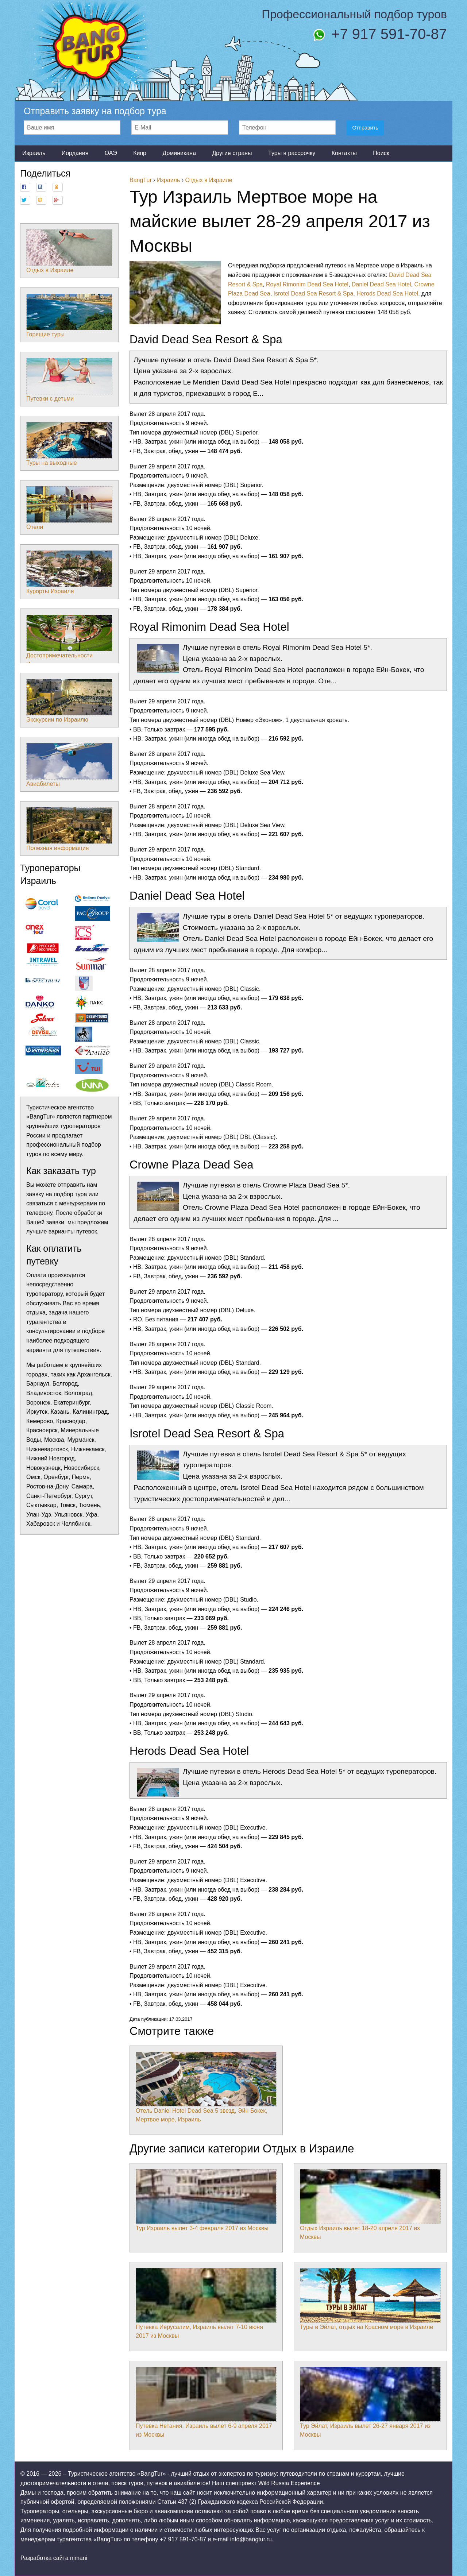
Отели (69, 508)
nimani (78, 2558)
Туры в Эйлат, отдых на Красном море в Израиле (370, 2299)
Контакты (344, 153)
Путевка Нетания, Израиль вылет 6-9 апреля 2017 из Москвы (206, 2402)
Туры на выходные (69, 444)
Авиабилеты (69, 765)
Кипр (139, 153)
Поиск (381, 153)
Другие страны (232, 153)
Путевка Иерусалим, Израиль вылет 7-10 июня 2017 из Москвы (206, 2303)
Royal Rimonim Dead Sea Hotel (307, 284)
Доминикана (179, 153)
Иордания (75, 153)
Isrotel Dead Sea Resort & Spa (314, 293)
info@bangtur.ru (251, 2539)
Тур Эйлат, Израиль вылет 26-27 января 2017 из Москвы (370, 2402)
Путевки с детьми (69, 380)
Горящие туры (69, 315)
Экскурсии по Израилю (69, 701)
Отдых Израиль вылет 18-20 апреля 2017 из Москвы (370, 2204)
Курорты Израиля (69, 572)
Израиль (33, 153)
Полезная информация (69, 829)
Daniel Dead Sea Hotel (381, 284)
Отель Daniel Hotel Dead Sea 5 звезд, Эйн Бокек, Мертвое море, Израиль (206, 2087)
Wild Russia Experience (289, 2483)
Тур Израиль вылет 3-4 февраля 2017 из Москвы (206, 2200)
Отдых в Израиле (69, 251)
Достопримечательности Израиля (69, 641)
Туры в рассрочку (291, 153)
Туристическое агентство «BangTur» (117, 2474)
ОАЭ (111, 153)
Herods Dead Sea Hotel (387, 293)
